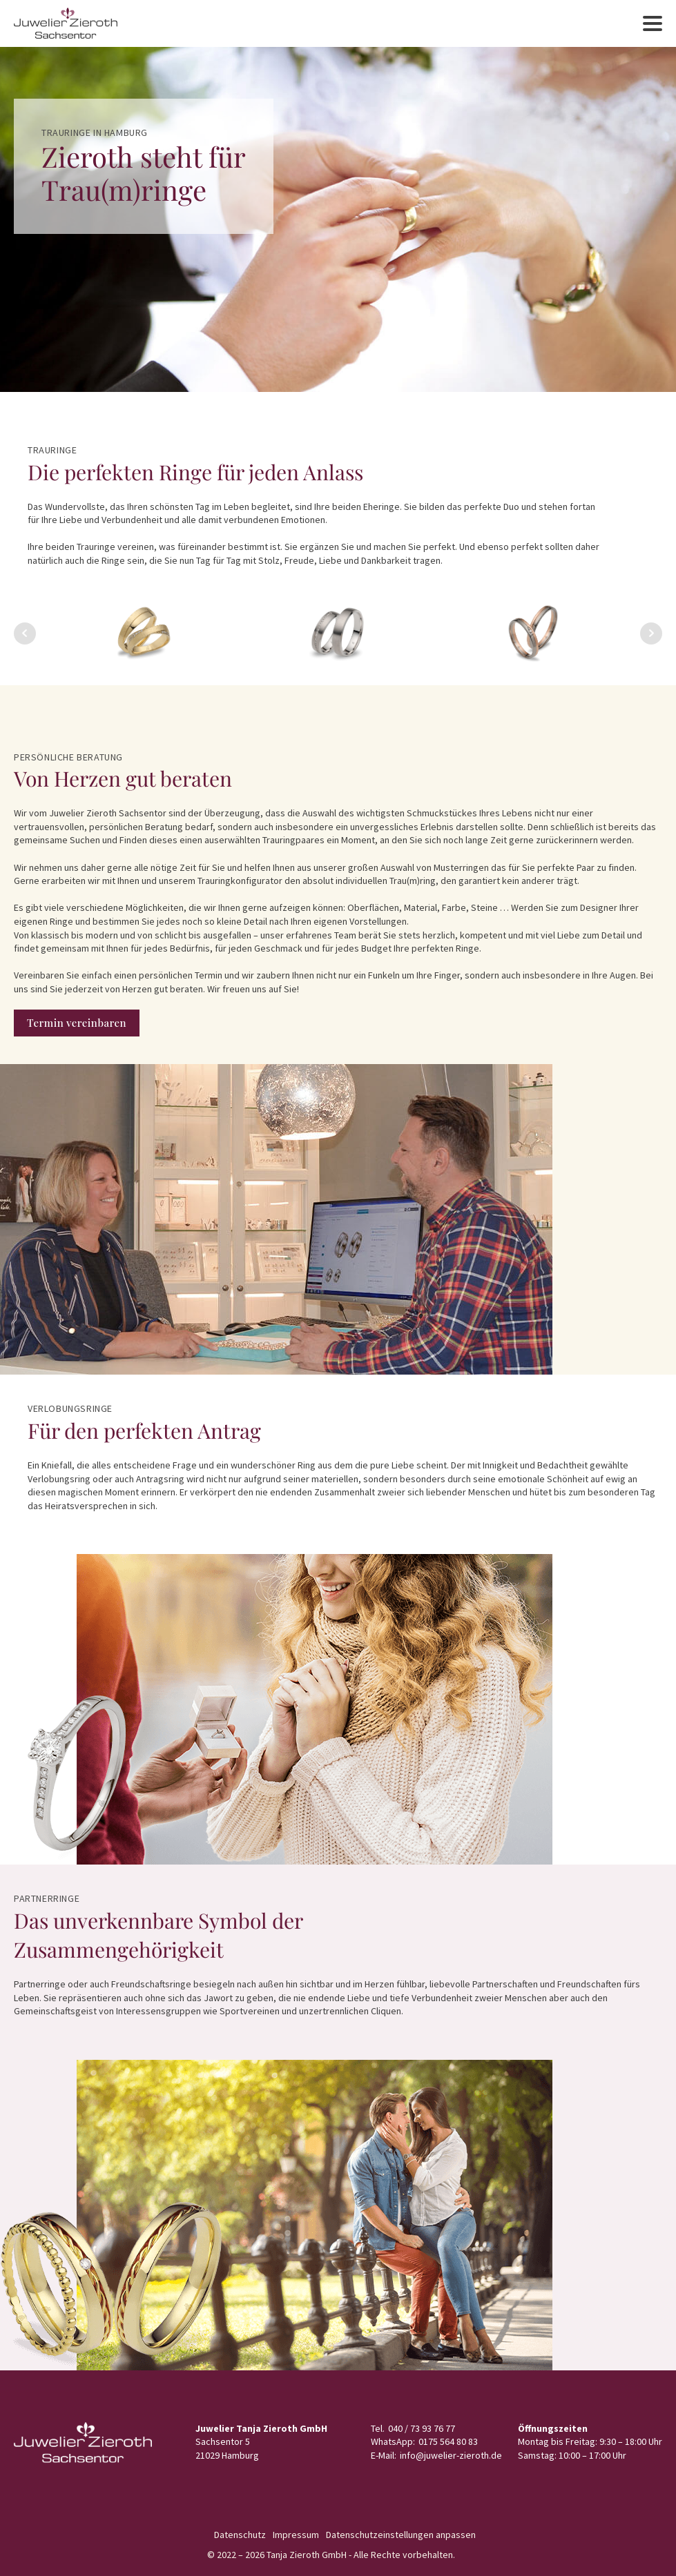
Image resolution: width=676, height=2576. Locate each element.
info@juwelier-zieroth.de (451, 2455)
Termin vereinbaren (76, 1023)
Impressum (296, 2534)
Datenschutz (240, 2534)
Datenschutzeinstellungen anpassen (401, 2534)
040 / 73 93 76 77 (421, 2428)
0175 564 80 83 (448, 2441)
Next (651, 633)
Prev (25, 633)
